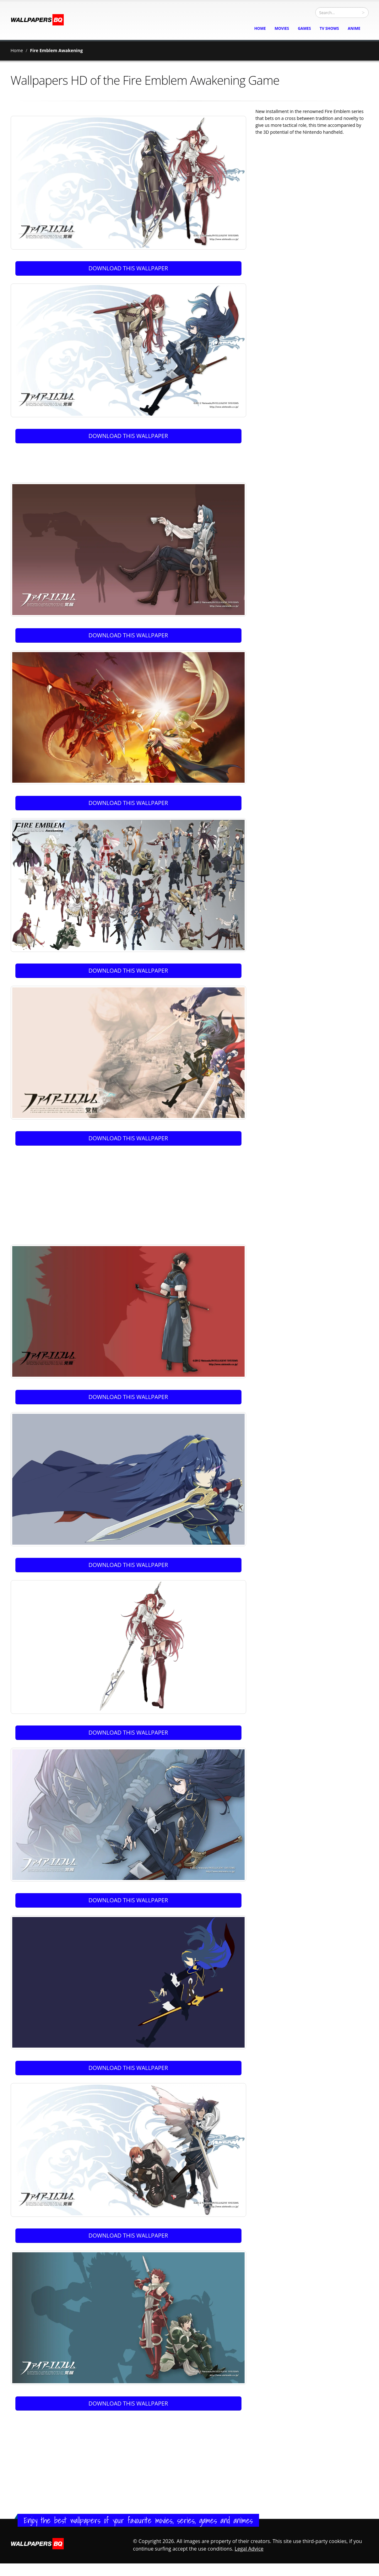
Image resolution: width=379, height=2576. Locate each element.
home (260, 28)
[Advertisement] (129, 460)
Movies (281, 28)
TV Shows (329, 28)
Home (17, 50)
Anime (354, 28)
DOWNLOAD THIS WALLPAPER (128, 268)
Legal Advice (249, 2548)
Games (304, 28)
